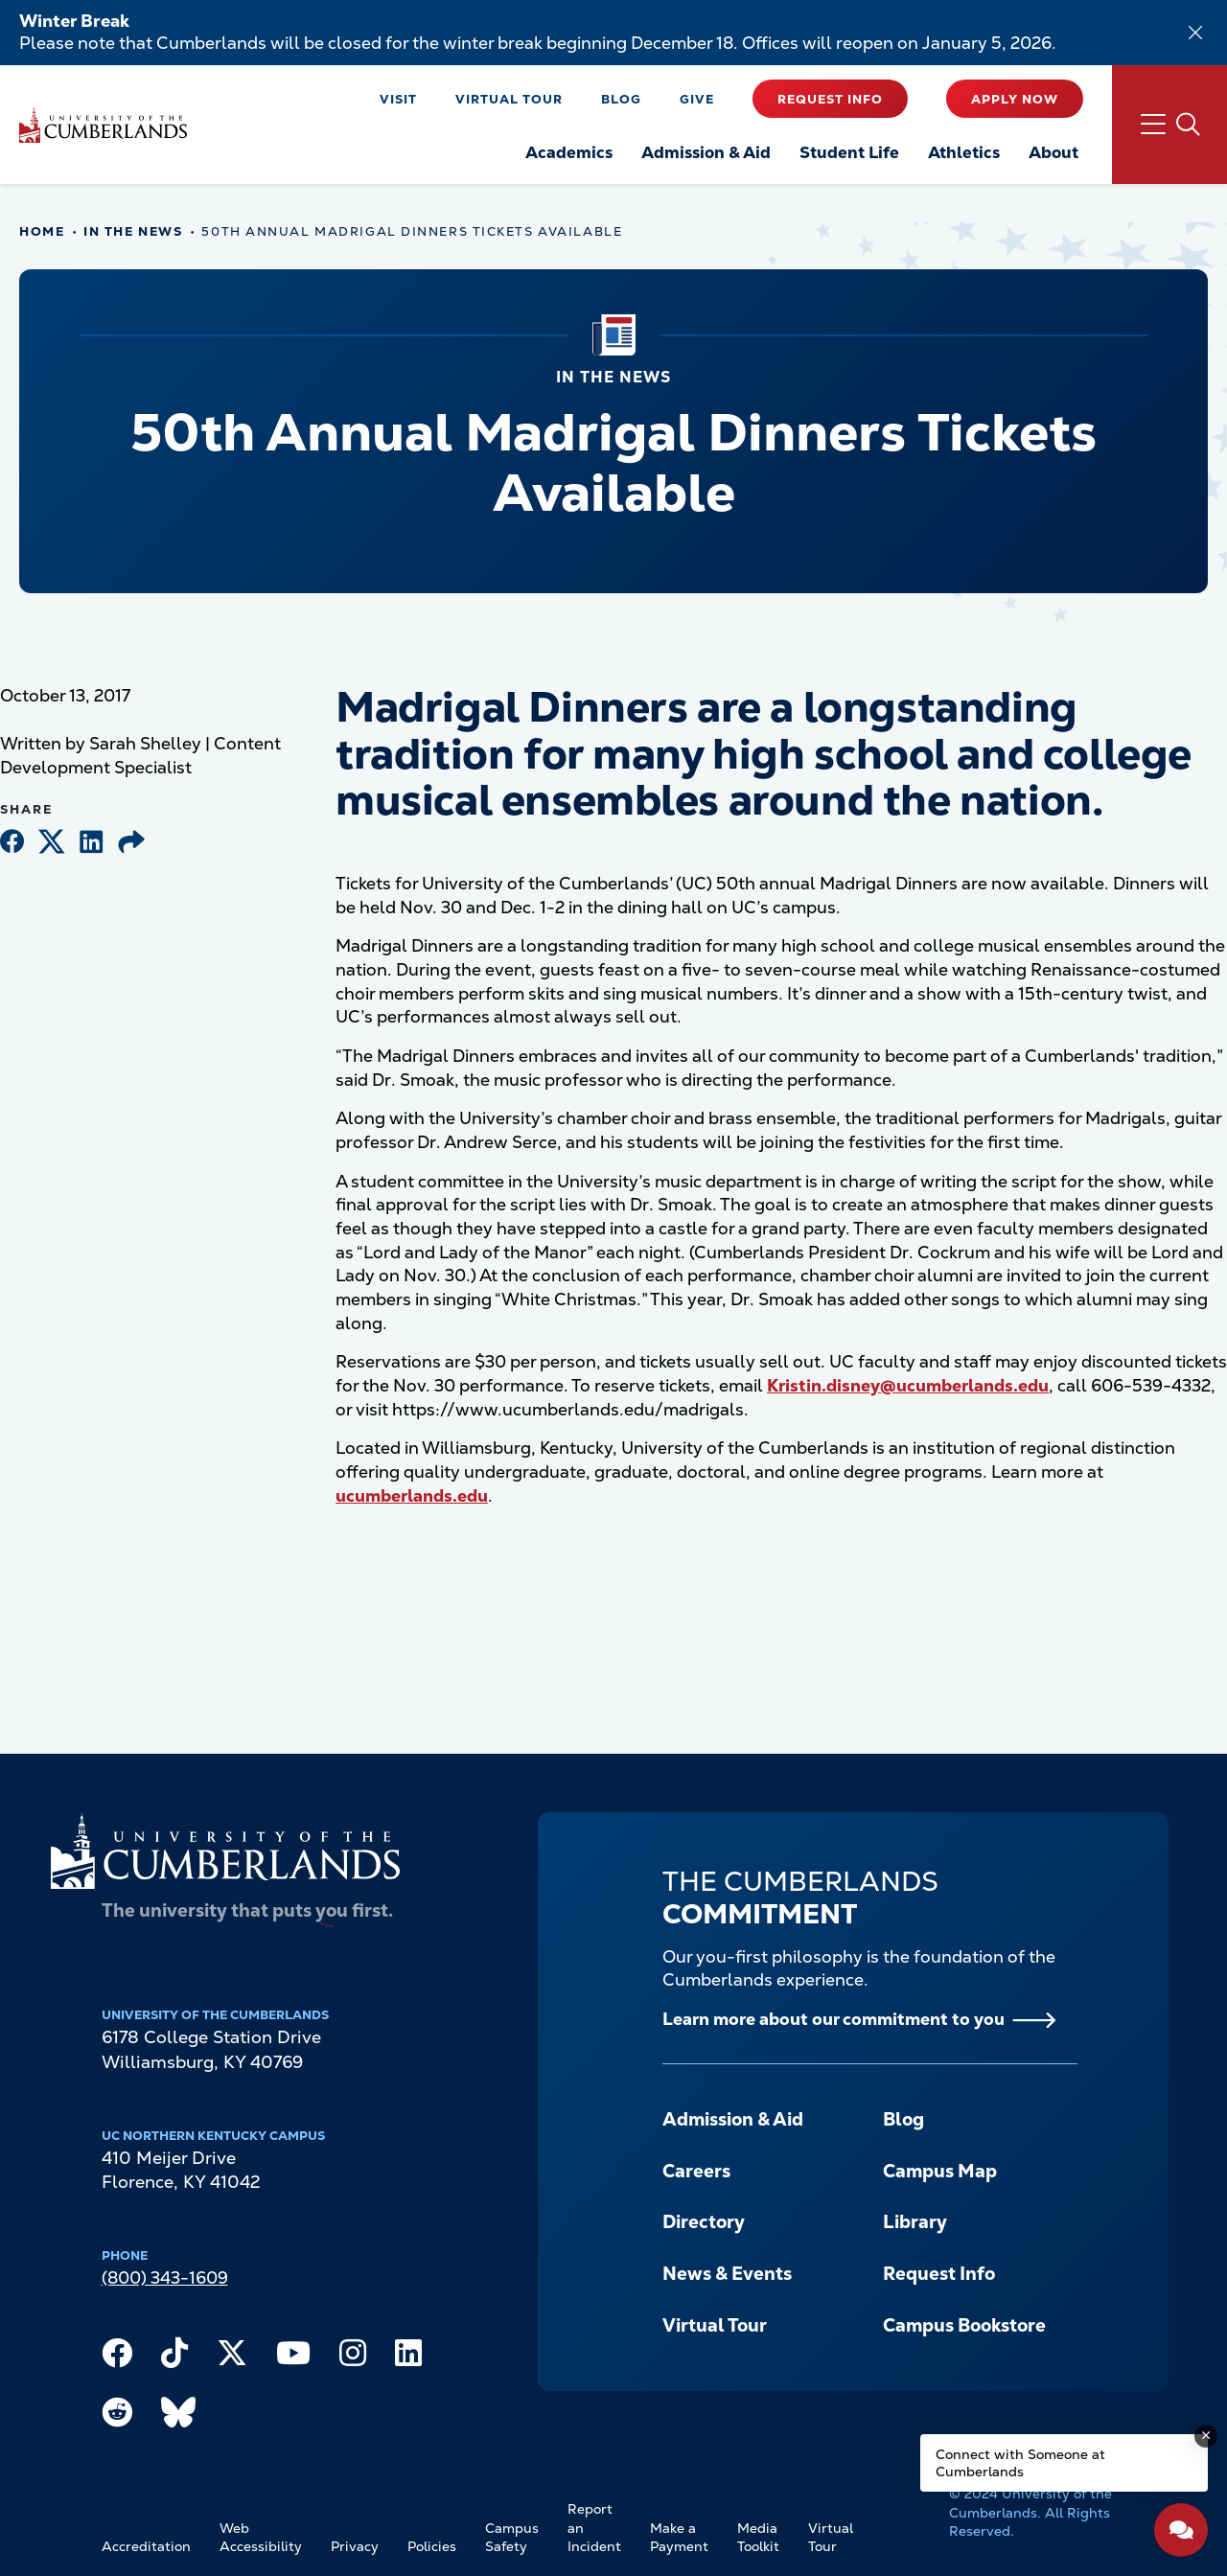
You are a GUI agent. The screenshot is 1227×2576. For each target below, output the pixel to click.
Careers (696, 2171)
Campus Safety (512, 2537)
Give (697, 99)
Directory (703, 2222)
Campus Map (940, 2171)
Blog (621, 99)
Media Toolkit (758, 2537)
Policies (431, 2546)
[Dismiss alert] (1195, 32)
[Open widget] (1181, 2530)
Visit (398, 99)
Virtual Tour (509, 99)
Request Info (830, 99)
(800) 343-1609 (165, 2277)
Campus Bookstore (964, 2325)
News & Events (727, 2274)
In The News (132, 231)
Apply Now (1014, 99)
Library (915, 2222)
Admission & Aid (732, 2119)
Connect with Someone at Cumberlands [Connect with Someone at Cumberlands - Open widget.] (1020, 2463)
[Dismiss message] (1205, 2436)
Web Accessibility (261, 2537)
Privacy (355, 2546)
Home (41, 231)
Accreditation (146, 2546)
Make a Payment (679, 2537)
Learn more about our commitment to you (833, 2019)
